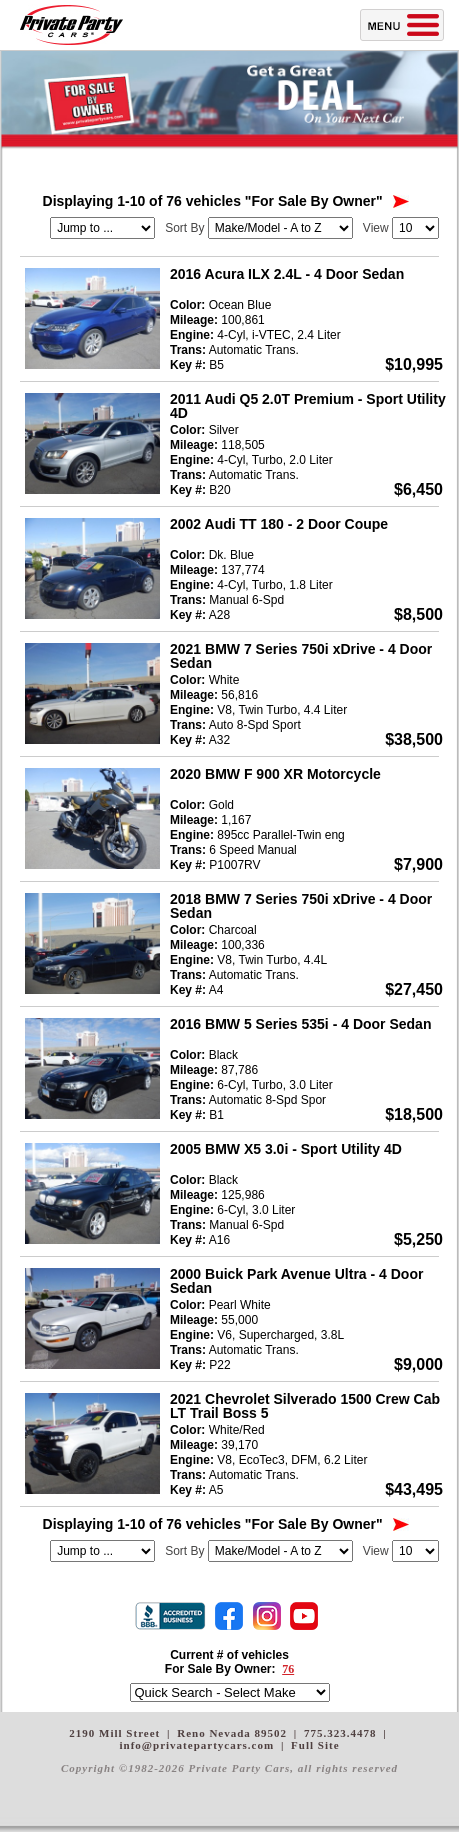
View (376, 228)
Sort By (184, 228)
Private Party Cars (71, 25)
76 (288, 1669)
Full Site (315, 1745)
